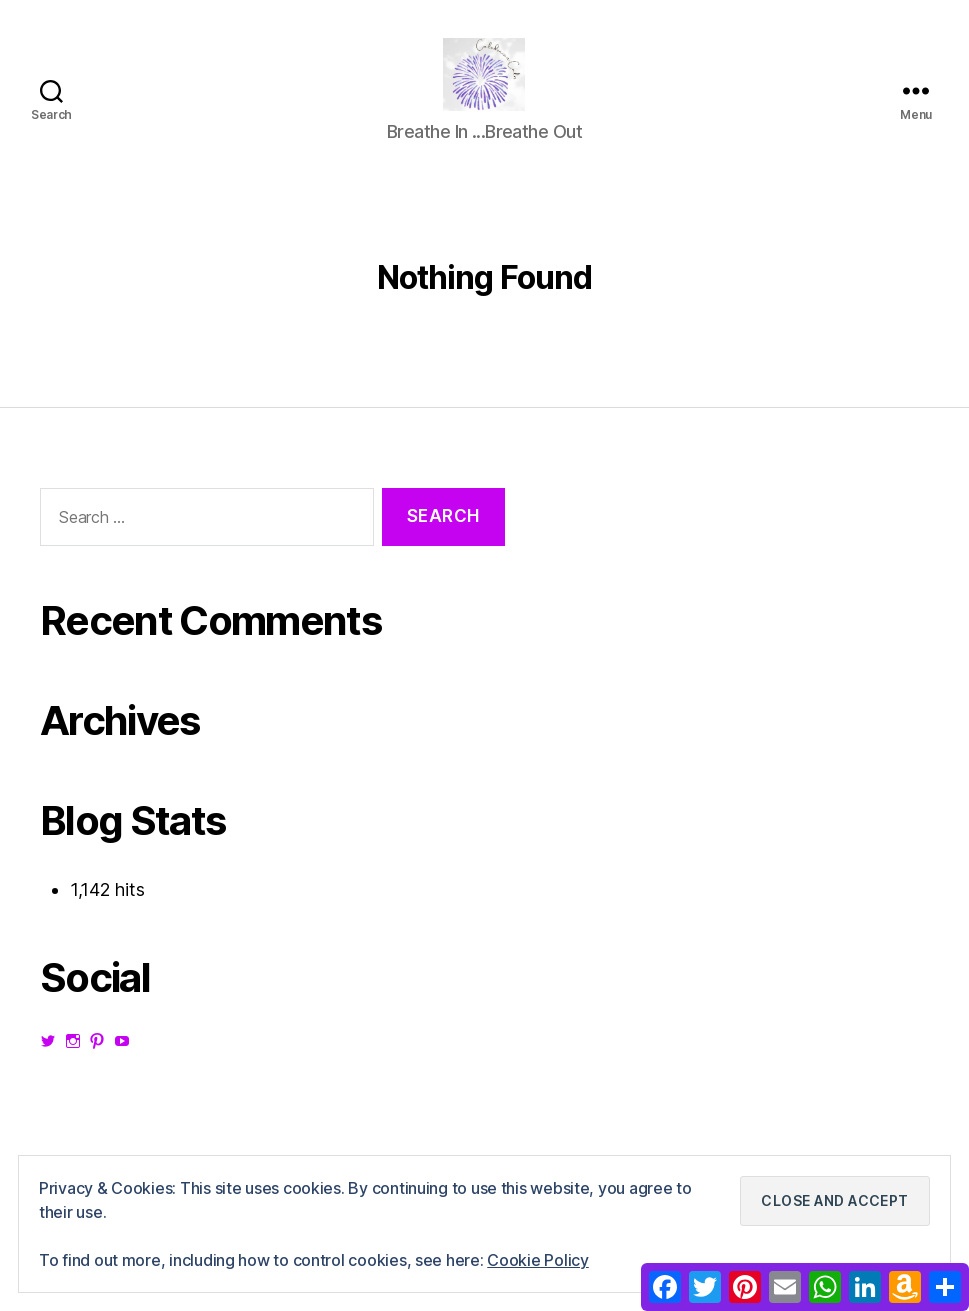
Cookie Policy (538, 1260)
